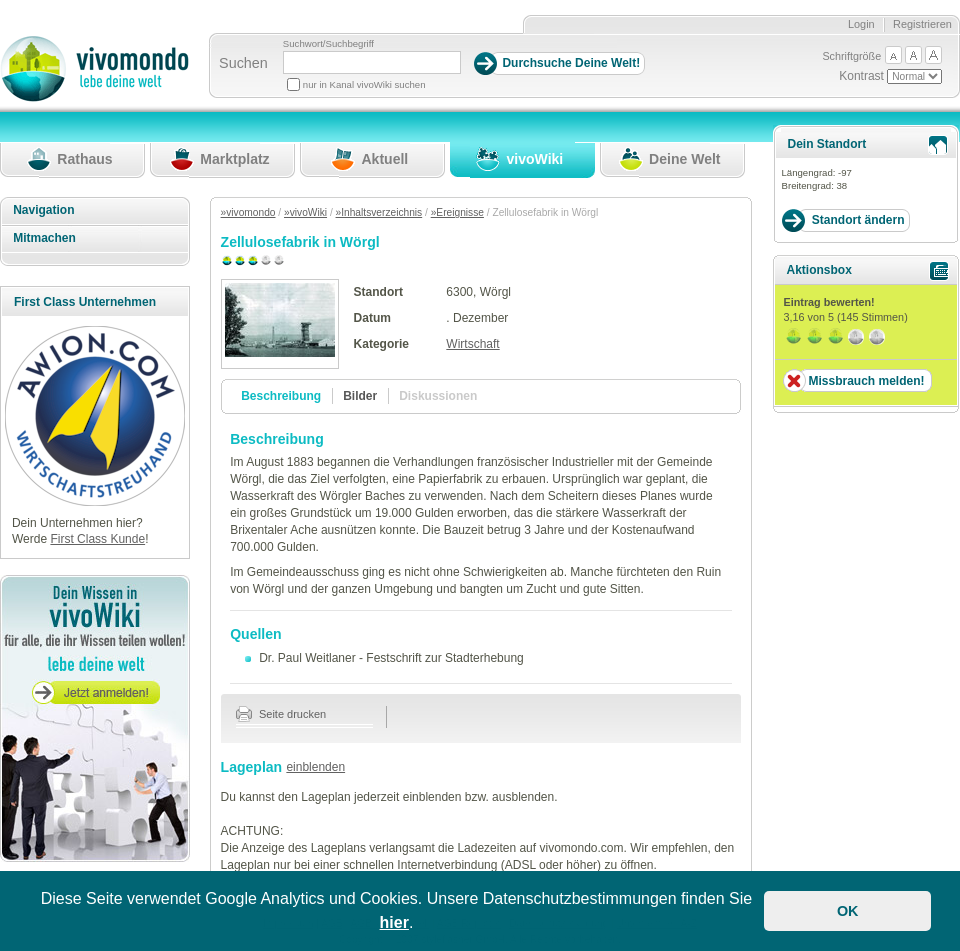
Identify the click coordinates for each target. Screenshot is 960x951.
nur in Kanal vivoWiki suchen (364, 84)
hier (394, 922)
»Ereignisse (457, 212)
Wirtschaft (472, 344)
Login (861, 24)
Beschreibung (281, 396)
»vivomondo (248, 212)
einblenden (315, 767)
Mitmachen (44, 238)
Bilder (360, 396)
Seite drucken (281, 714)
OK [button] (848, 911)
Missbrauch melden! (866, 381)
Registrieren (922, 24)
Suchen (243, 63)
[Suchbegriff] (372, 62)
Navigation (43, 210)
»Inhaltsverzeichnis (379, 212)
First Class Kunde (97, 539)
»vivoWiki (305, 212)
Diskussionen (438, 396)
